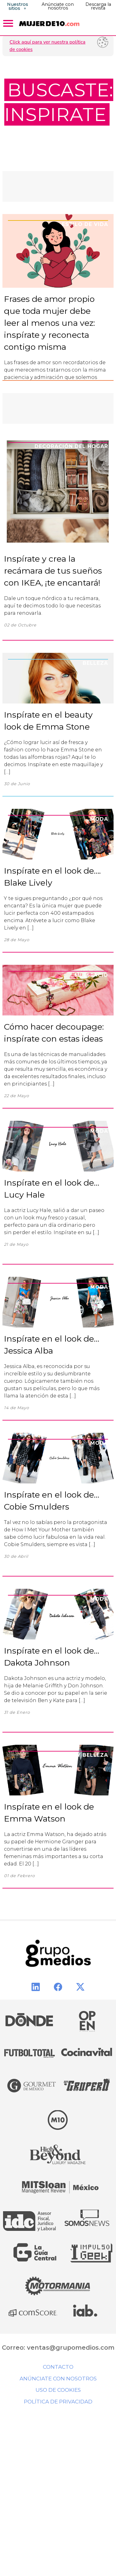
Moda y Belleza (83, 1755)
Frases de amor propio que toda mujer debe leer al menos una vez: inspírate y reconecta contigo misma (49, 323)
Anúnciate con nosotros (58, 6)
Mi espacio (91, 975)
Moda (99, 819)
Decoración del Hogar (71, 446)
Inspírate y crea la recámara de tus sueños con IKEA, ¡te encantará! (53, 571)
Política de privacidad (58, 2402)
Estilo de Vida (85, 224)
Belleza (95, 663)
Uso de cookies (58, 2390)
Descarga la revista (98, 6)
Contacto (58, 2367)
